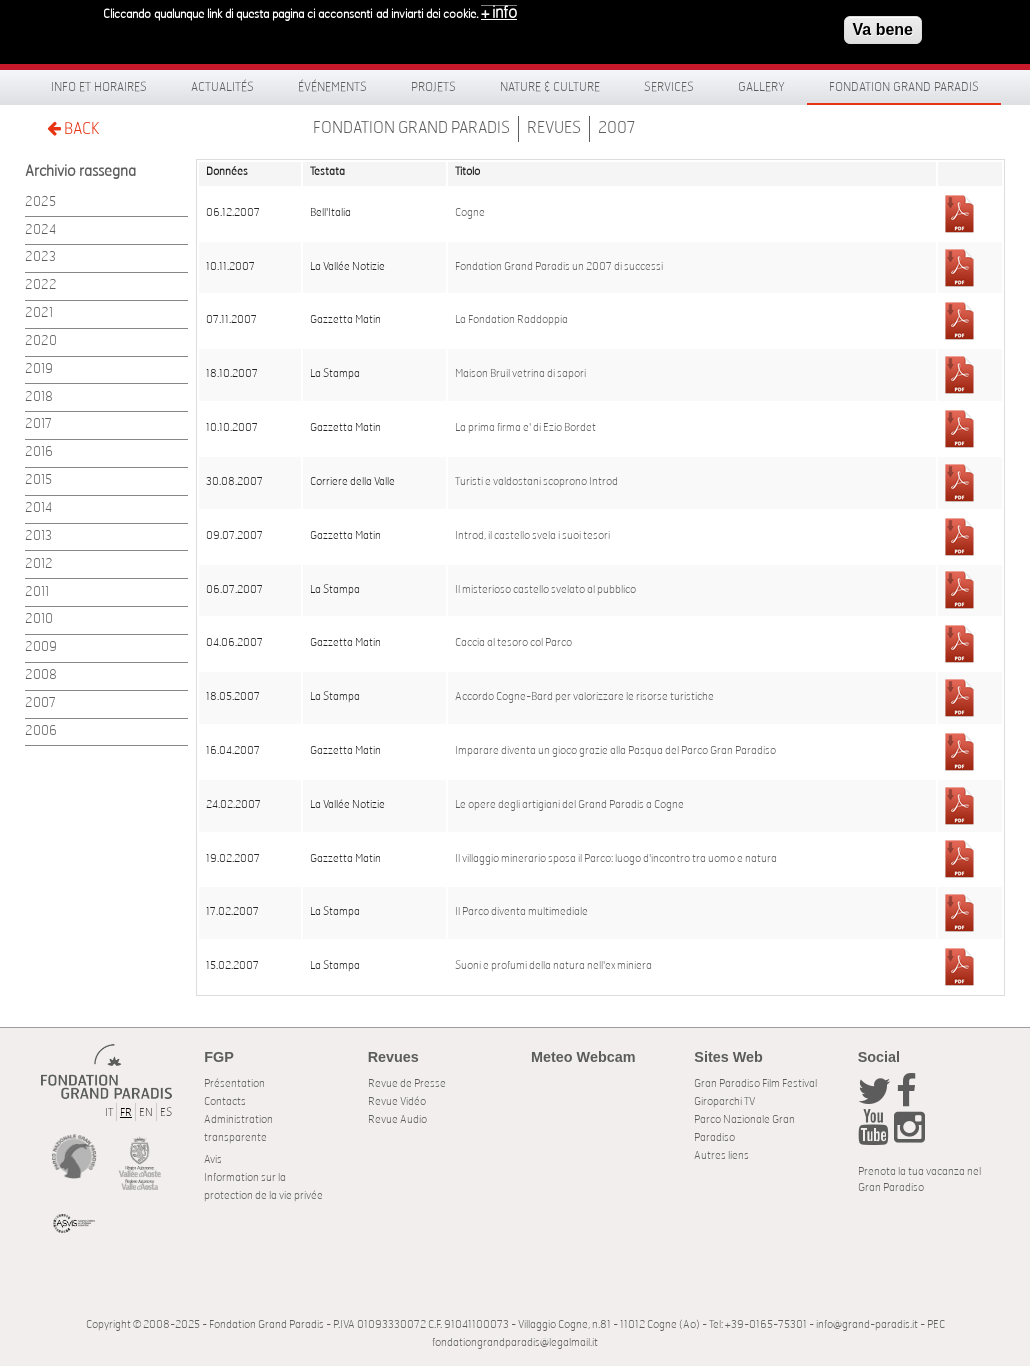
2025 (40, 202)
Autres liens (721, 1155)
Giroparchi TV (724, 1101)
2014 (38, 508)
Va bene (883, 24)
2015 (38, 480)
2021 (39, 313)
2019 (39, 369)
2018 (39, 397)
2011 (37, 592)
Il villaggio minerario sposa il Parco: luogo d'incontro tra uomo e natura (616, 859)
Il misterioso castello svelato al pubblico (545, 590)
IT (109, 1112)
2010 (39, 619)
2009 (41, 647)
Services (669, 87)
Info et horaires (99, 87)
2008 (41, 675)
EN (146, 1112)
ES (166, 1112)
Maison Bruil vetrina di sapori (520, 374)
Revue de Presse (407, 1083)
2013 (38, 536)
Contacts (225, 1101)
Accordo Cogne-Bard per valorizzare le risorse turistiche (584, 697)
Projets (433, 87)
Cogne (470, 213)
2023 (40, 257)
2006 (41, 731)
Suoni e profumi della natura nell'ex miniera (553, 966)
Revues (554, 128)
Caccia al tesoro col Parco (513, 643)
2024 (40, 230)
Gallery (761, 87)
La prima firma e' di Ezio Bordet (525, 428)
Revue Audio (397, 1119)
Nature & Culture (550, 87)
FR (126, 1112)
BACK (73, 128)
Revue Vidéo (397, 1101)
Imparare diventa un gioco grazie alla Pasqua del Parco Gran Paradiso (615, 751)
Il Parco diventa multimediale (521, 912)
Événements (332, 87)
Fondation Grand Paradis (904, 87)
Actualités (222, 87)
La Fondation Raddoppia (511, 320)
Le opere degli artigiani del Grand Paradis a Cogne (569, 805)
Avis (213, 1159)
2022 (41, 285)
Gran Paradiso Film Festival (755, 1083)
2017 (38, 424)
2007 (617, 128)
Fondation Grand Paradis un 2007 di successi (559, 267)
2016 (39, 452)
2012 (39, 564)
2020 (41, 341)
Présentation (234, 1083)
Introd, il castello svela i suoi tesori (532, 536)
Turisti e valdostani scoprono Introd (536, 482)
